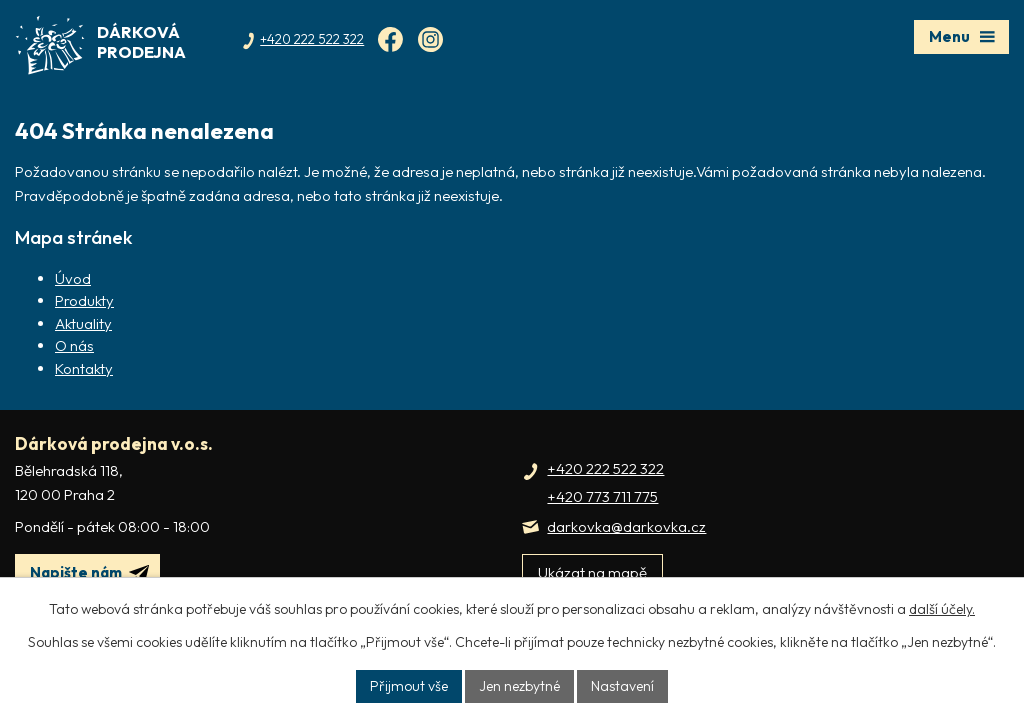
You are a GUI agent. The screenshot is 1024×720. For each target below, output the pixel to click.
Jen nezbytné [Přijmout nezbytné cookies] (519, 686)
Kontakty (84, 368)
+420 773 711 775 (602, 496)
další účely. (942, 609)
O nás (74, 345)
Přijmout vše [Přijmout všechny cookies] (409, 686)
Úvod (73, 278)
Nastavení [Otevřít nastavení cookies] (622, 686)
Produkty (84, 300)
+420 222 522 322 (605, 468)
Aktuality (83, 323)
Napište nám (89, 573)
